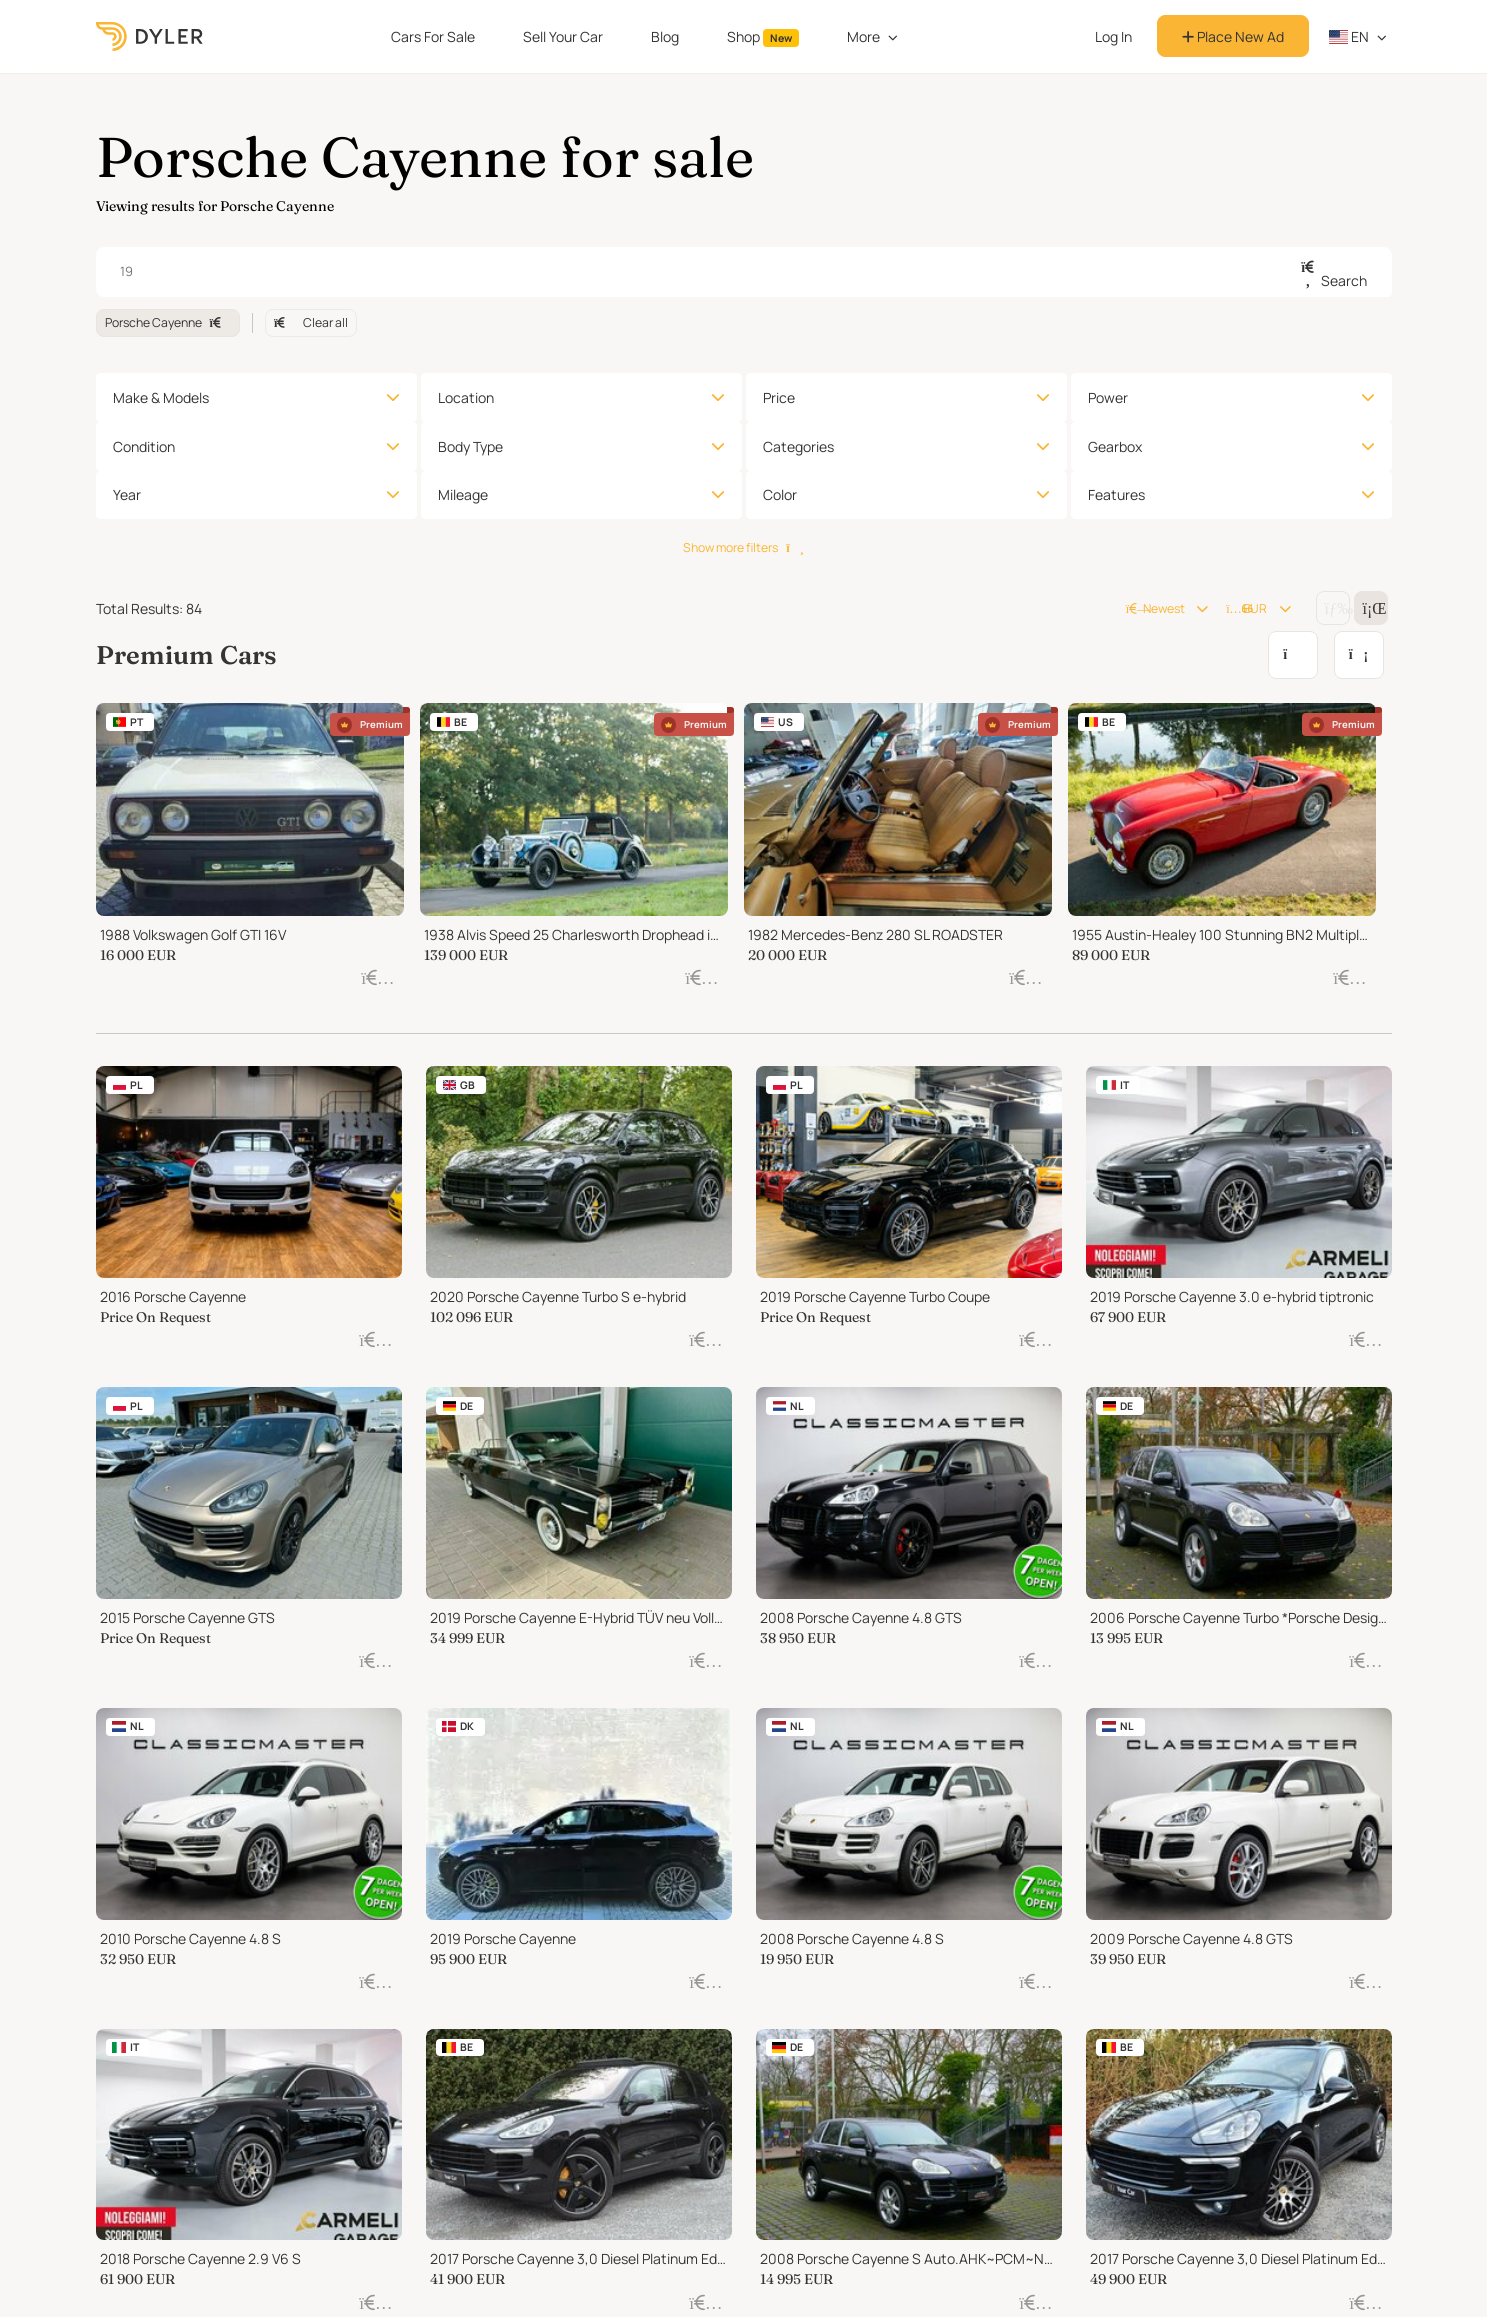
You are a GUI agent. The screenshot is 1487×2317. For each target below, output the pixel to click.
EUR (1246, 608)
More (863, 36)
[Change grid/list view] (1333, 608)
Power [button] (1108, 397)
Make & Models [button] (161, 397)
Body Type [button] (470, 446)
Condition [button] (144, 446)
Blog (665, 36)
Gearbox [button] (1115, 446)
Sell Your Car (563, 36)
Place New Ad (1233, 36)
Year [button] (127, 494)
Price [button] (779, 397)
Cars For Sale (433, 36)
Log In (1113, 36)
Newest (1155, 608)
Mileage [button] (463, 494)
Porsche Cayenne (168, 322)
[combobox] (744, 272)
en (1349, 36)
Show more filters (743, 547)
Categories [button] (798, 446)
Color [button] (780, 494)
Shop (763, 37)
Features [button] (1116, 494)
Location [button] (466, 397)
